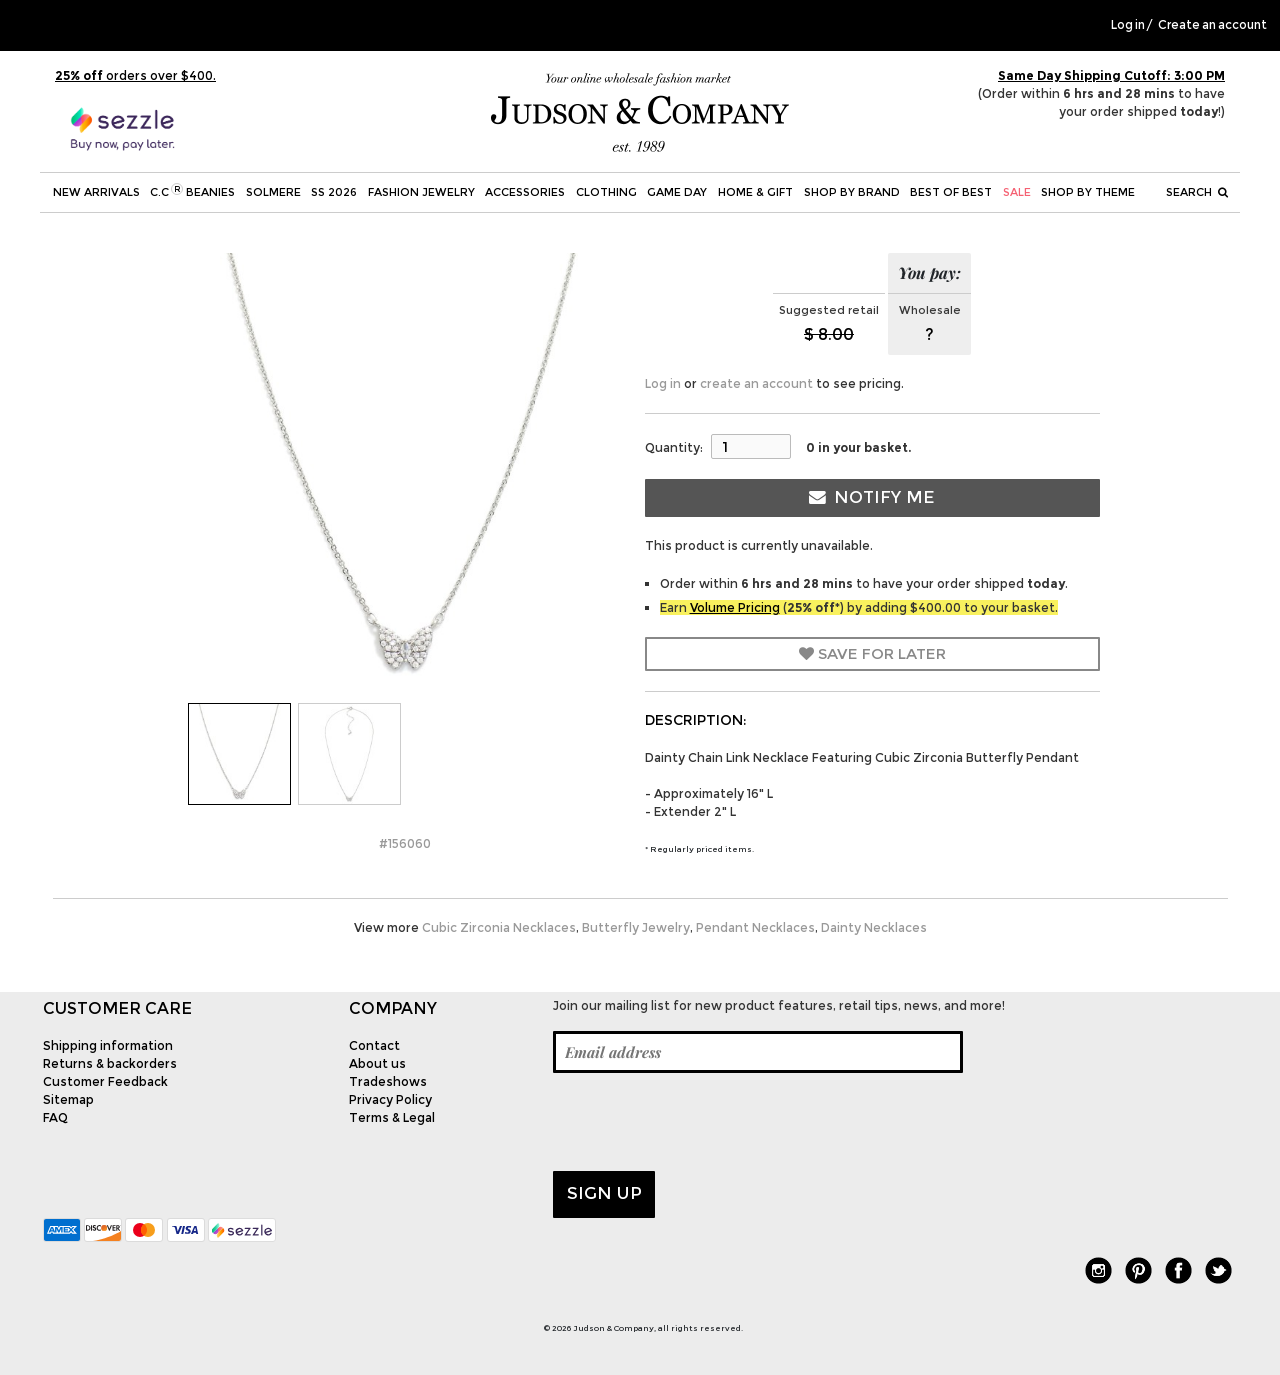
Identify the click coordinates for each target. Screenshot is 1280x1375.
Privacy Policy (390, 1099)
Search (1197, 192)
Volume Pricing (735, 607)
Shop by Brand (852, 192)
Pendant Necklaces (755, 927)
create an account (756, 383)
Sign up (604, 1193)
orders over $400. (135, 75)
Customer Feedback (105, 1081)
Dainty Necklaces (874, 927)
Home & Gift (755, 192)
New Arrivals (96, 192)
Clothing (606, 192)
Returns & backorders (110, 1063)
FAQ (55, 1117)
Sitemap (68, 1099)
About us (377, 1063)
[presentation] (705, 1122)
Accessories (525, 192)
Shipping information (108, 1045)
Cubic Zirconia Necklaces (499, 927)
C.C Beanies (192, 191)
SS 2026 (334, 192)
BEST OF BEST (951, 192)
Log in (1128, 25)
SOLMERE (273, 192)
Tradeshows (388, 1081)
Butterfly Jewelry (636, 927)
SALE (1017, 192)
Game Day (677, 192)
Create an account (1212, 25)
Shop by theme (1088, 192)
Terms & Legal (392, 1117)
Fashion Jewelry (421, 192)
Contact (374, 1045)
